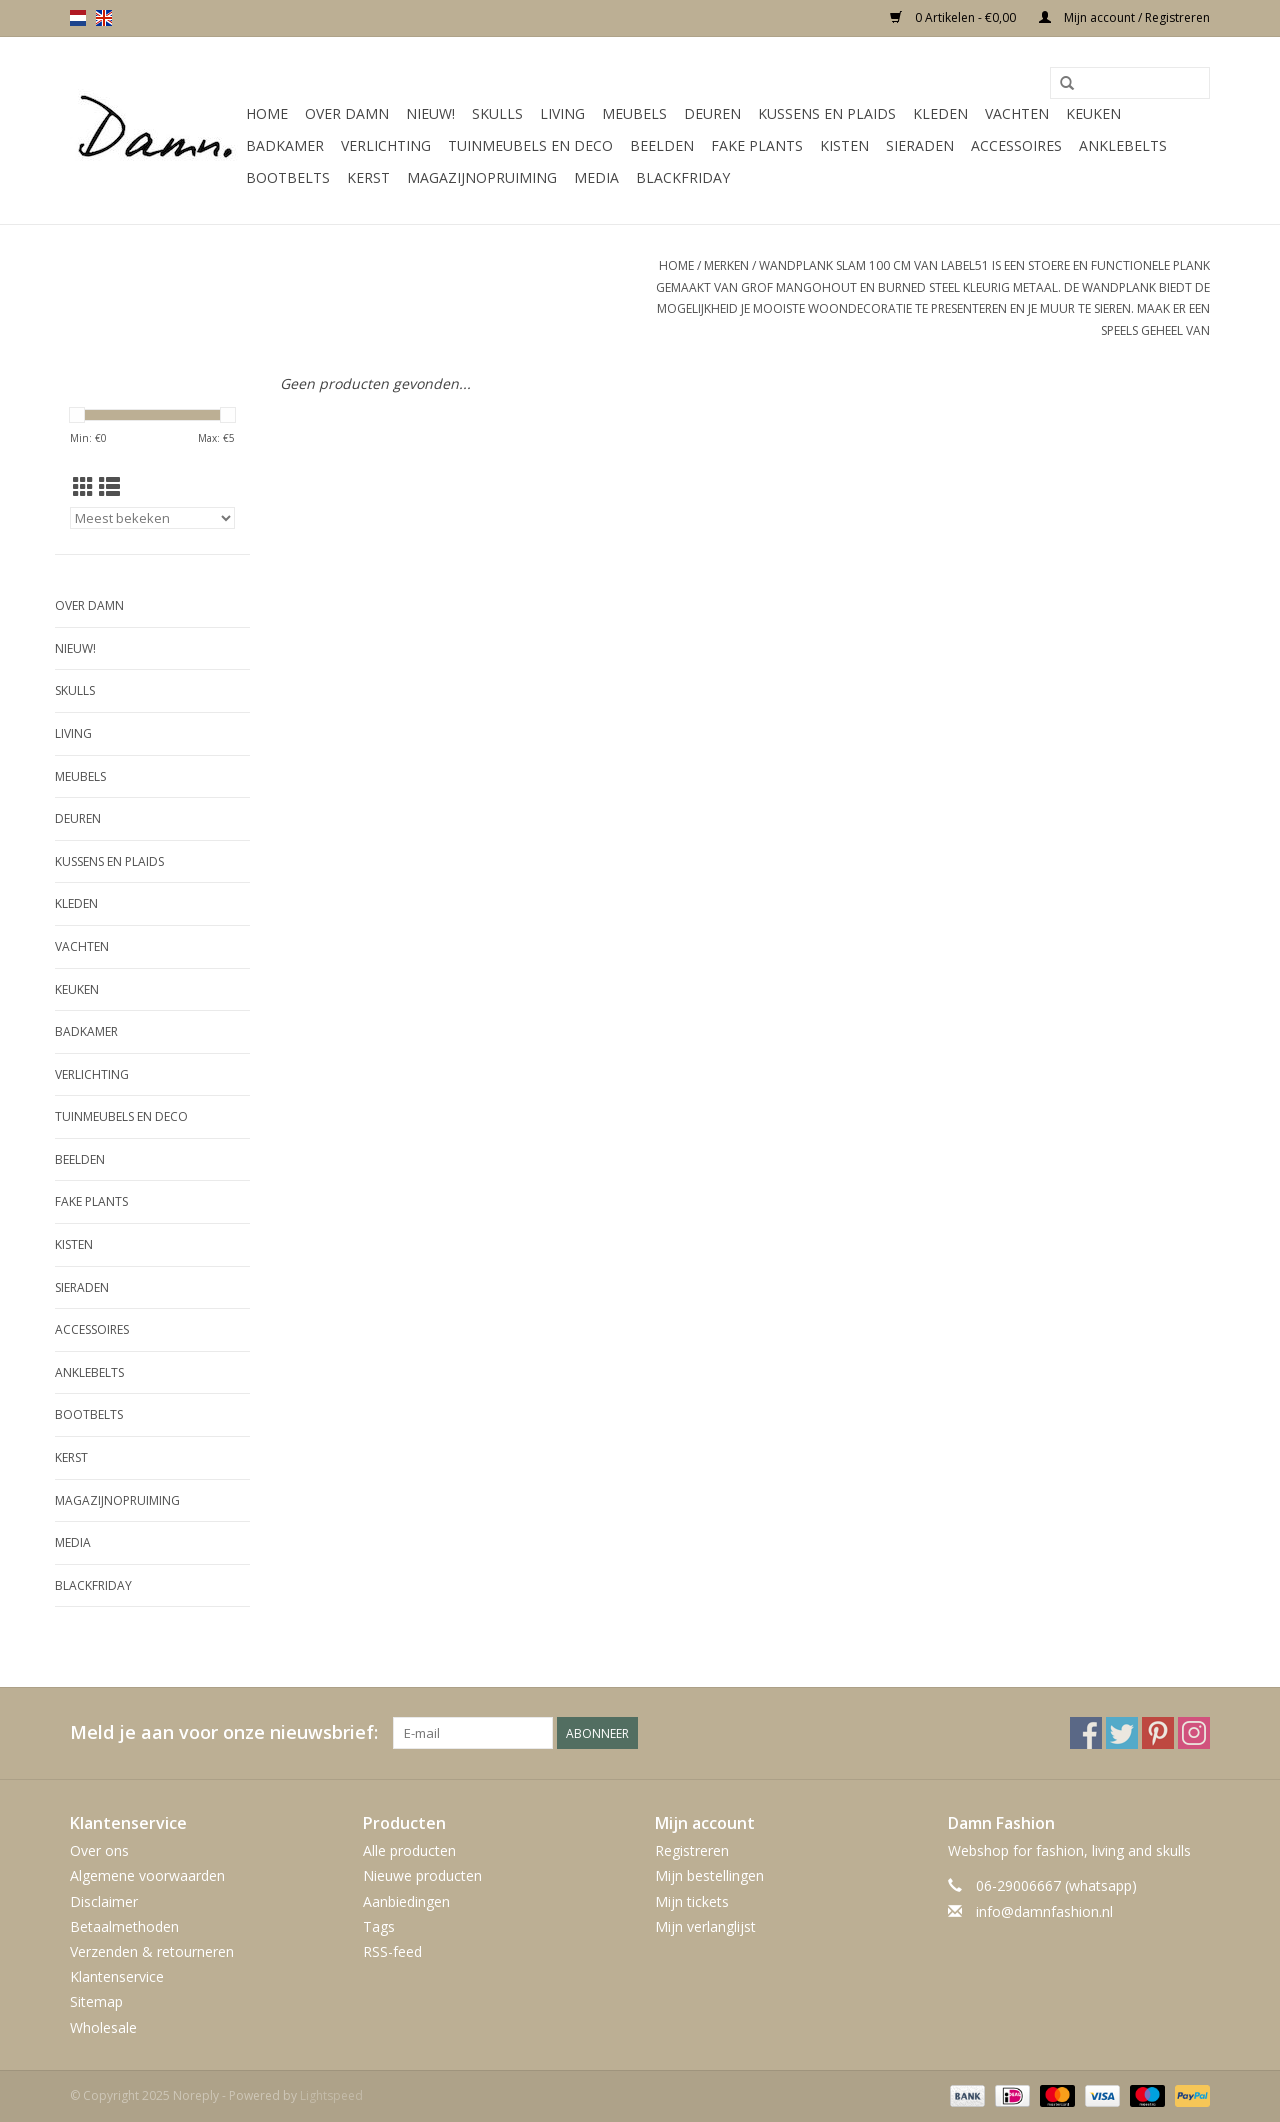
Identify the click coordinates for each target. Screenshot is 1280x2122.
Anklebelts (1123, 145)
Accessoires (1016, 145)
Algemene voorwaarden (147, 1875)
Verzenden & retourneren (152, 1951)
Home (267, 113)
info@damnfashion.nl (1044, 1911)
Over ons (99, 1850)
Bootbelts (288, 177)
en (104, 18)
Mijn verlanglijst (705, 1926)
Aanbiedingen (406, 1901)
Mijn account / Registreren (1124, 17)
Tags (379, 1926)
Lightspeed (331, 2095)
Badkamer (285, 145)
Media (596, 177)
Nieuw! (430, 113)
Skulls (497, 113)
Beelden (662, 145)
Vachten (1017, 113)
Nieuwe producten (422, 1875)
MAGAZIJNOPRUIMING (482, 177)
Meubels (634, 113)
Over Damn (347, 113)
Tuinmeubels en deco (530, 145)
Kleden (940, 113)
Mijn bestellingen (709, 1875)
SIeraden (920, 145)
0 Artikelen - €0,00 (954, 17)
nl (78, 18)
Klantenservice (117, 1976)
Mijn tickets (692, 1901)
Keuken (1093, 113)
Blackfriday (683, 177)
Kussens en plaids (827, 113)
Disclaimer (104, 1901)
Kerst (368, 177)
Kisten (844, 145)
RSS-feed (392, 1951)
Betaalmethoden (124, 1926)
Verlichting (386, 145)
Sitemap (96, 2001)
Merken (726, 265)
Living (562, 113)
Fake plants (757, 145)
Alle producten (409, 1850)
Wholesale (103, 2027)
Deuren (712, 113)
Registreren (692, 1850)
